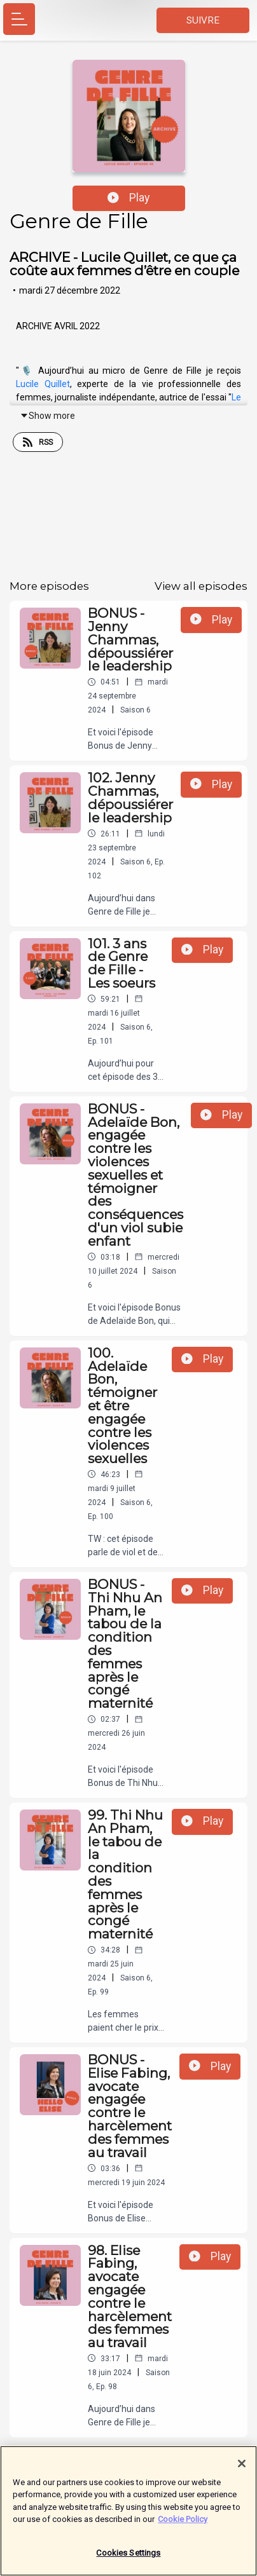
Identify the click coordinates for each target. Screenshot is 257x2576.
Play (128, 197)
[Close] (242, 2470)
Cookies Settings (128, 2559)
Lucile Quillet (43, 384)
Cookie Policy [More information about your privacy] (182, 2525)
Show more (47, 416)
